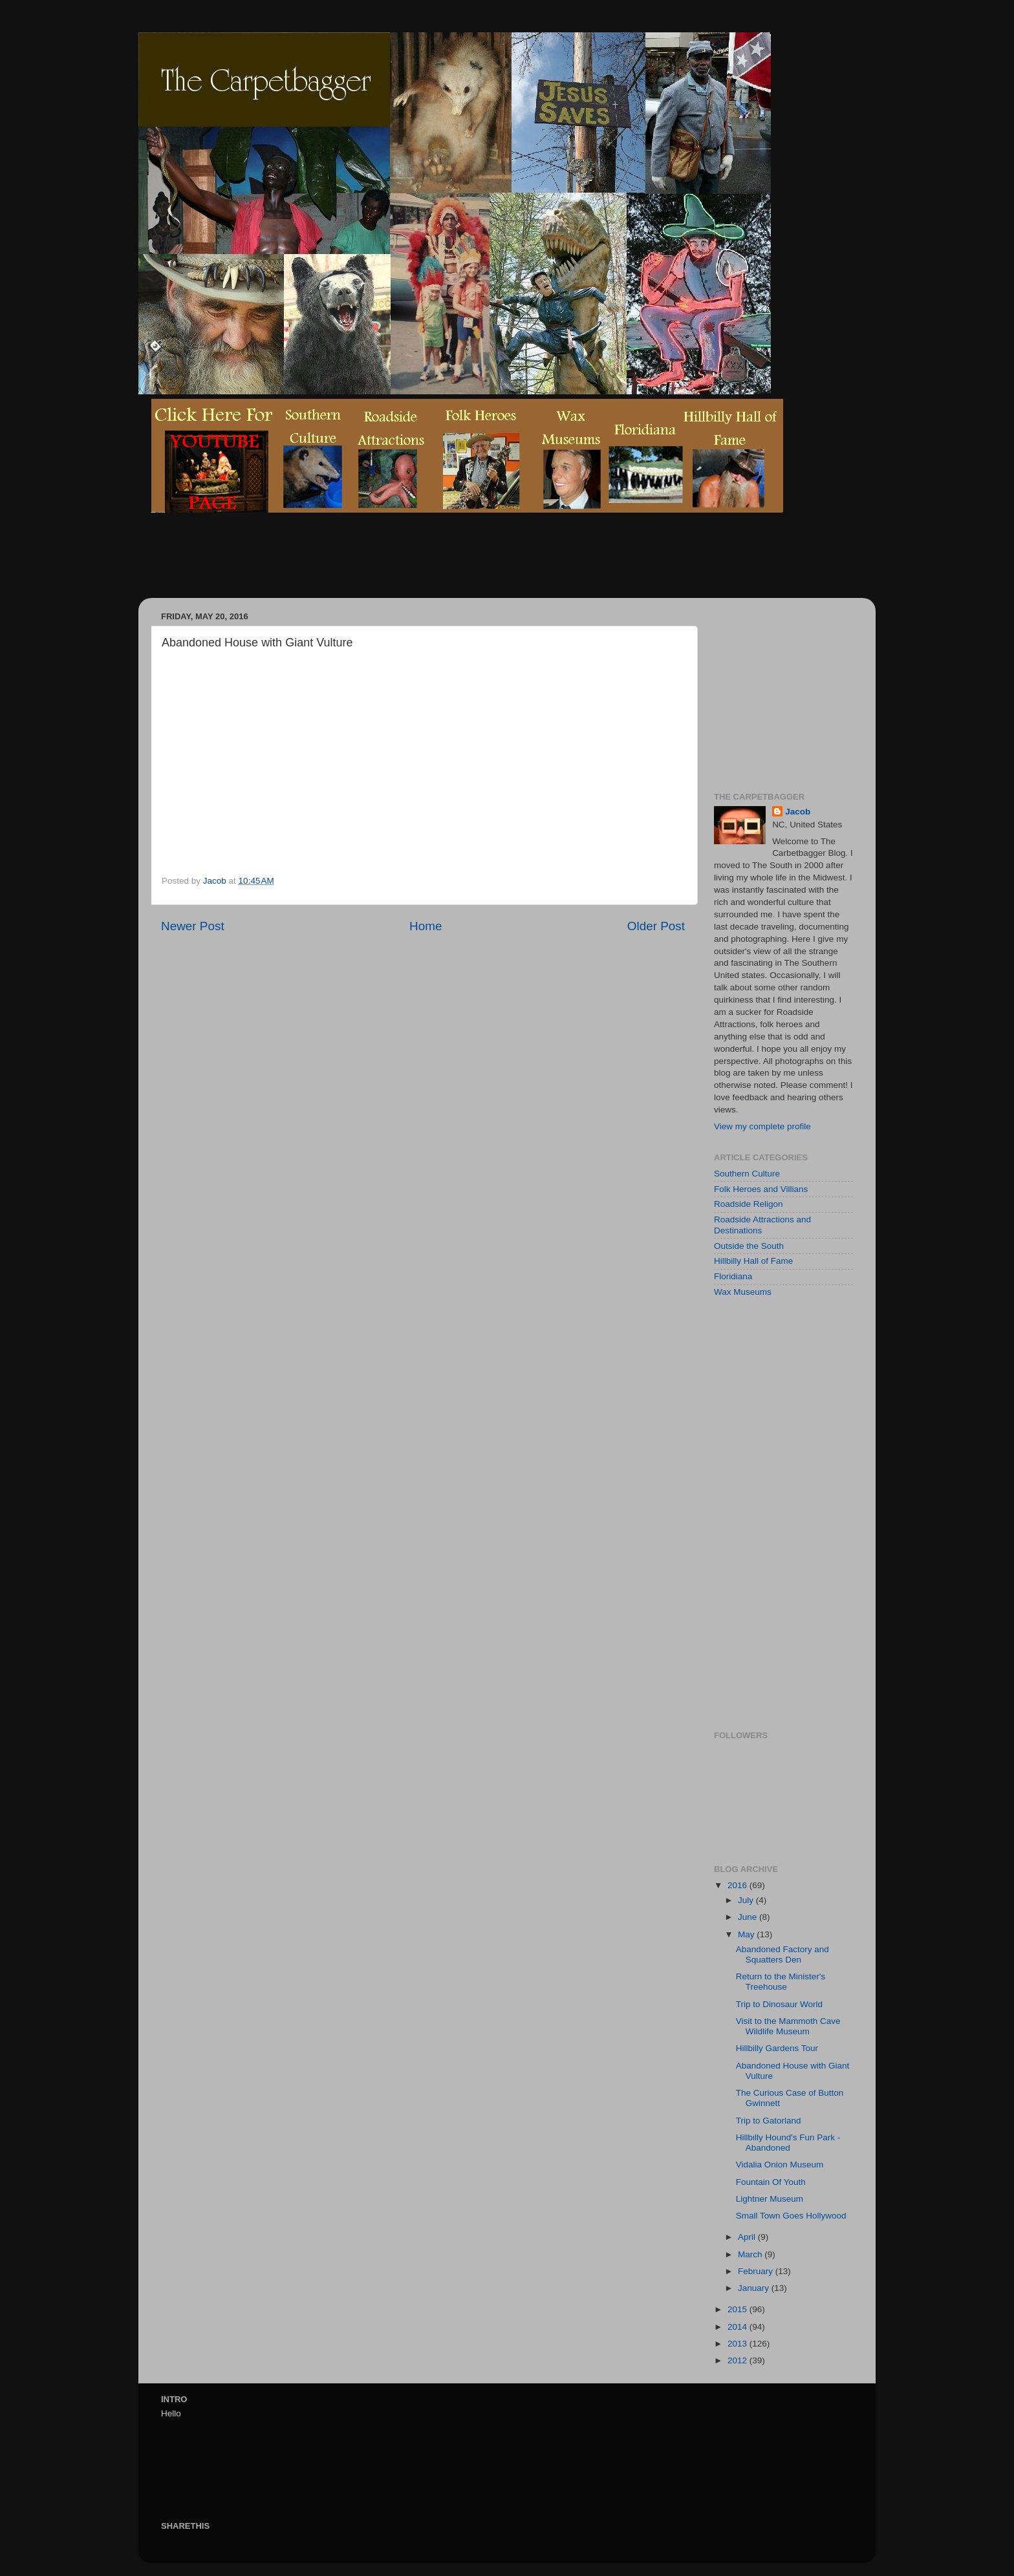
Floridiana (733, 1276)
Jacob (797, 811)
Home (425, 926)
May (747, 1934)
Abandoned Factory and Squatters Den (782, 1954)
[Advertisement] (386, 565)
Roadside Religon (748, 1204)
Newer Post (192, 926)
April (748, 2237)
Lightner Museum (769, 2199)
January (754, 2288)
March (751, 2254)
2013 (739, 2343)
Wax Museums (742, 1292)
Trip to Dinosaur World (779, 2004)
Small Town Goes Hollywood (791, 2215)
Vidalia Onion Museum (780, 2164)
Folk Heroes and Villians (761, 1189)
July (747, 1900)
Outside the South (749, 1246)
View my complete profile (762, 1126)
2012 (739, 2360)
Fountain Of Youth (771, 2182)
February (756, 2271)
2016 (739, 1885)
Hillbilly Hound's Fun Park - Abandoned (788, 2143)
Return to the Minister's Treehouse (780, 1982)
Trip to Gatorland (768, 2120)
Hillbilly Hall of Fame (753, 1261)
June (748, 1917)
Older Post (656, 926)
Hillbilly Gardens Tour (777, 2048)
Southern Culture (747, 1173)
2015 (739, 2309)
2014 (739, 2327)
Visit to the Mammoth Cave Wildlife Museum (788, 2026)
